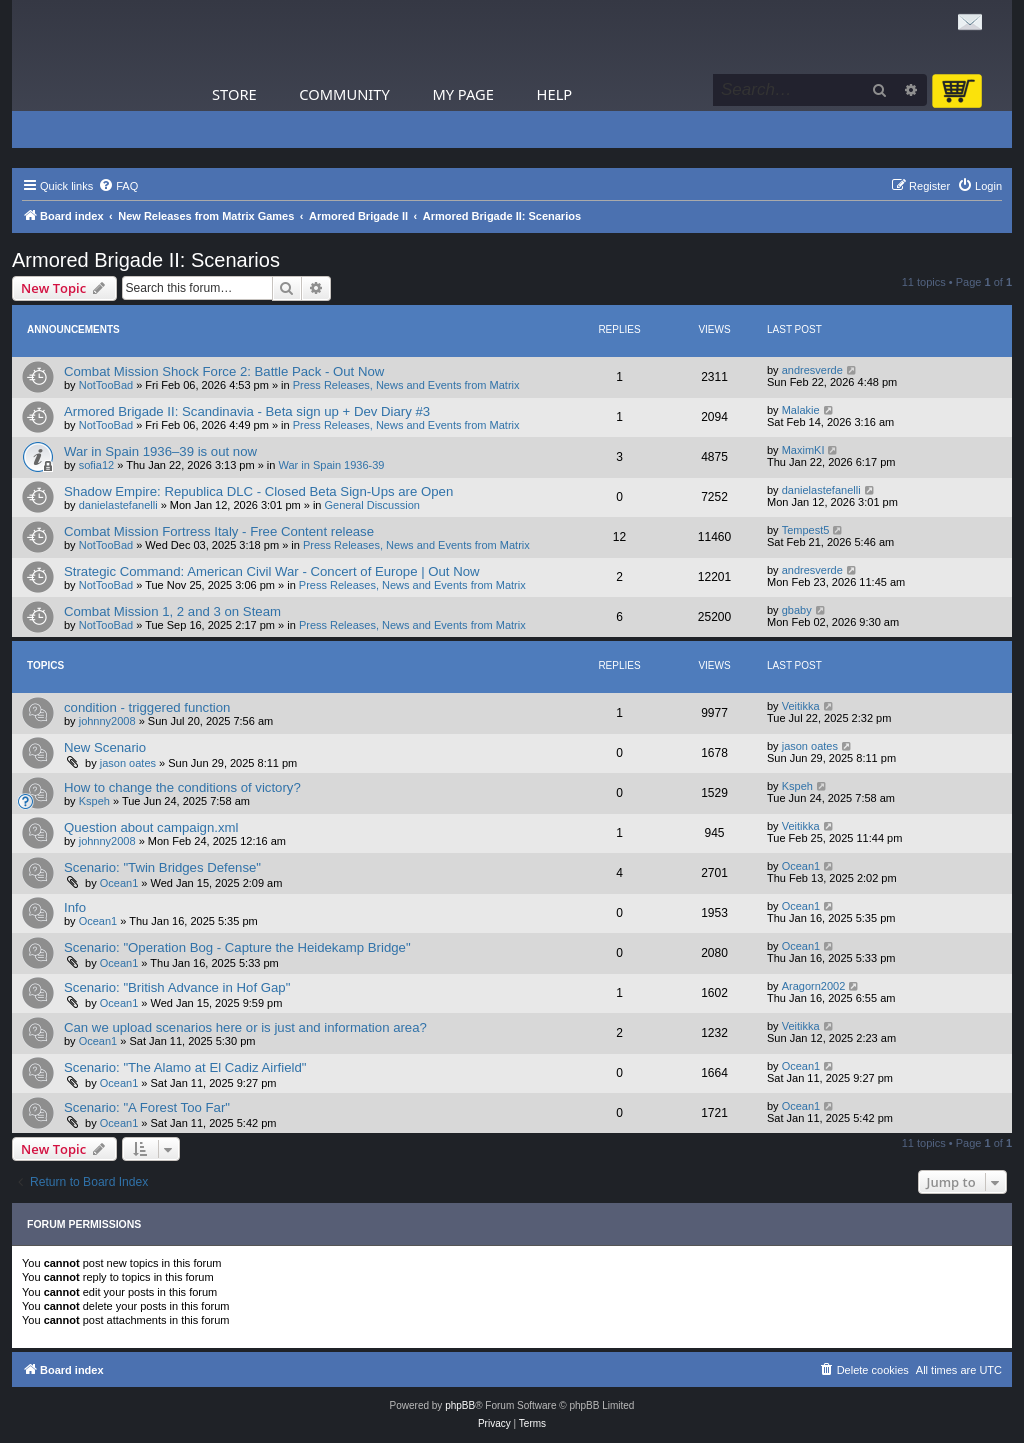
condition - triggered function (147, 707)
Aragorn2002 (814, 986)
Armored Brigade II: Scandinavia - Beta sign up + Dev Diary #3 (247, 411)
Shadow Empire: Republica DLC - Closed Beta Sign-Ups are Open (258, 491)
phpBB (460, 1405)
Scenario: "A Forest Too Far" (147, 1107)
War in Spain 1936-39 (332, 465)
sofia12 (96, 465)
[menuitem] (118, 186)
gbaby (797, 610)
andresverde (812, 370)
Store (234, 94)
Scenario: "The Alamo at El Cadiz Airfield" (185, 1067)
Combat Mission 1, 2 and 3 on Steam (172, 611)
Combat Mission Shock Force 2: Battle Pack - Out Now (224, 371)
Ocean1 (119, 883)
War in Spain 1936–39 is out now (160, 451)
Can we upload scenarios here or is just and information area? (245, 1027)
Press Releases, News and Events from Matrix (406, 385)
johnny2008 (107, 721)
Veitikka (801, 706)
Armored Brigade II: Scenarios (146, 260)
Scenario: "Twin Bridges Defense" (162, 867)
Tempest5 (806, 530)
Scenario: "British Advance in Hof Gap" (177, 987)
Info (75, 907)
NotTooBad (106, 385)
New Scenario (105, 747)
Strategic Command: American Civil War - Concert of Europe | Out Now (272, 571)
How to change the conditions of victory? (182, 787)
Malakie (801, 410)
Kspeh (94, 801)
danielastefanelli (118, 505)
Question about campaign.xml (151, 827)
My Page (463, 94)
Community (344, 94)
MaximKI (803, 450)
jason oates (128, 763)
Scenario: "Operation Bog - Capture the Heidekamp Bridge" (237, 947)
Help (555, 94)
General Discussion (372, 505)
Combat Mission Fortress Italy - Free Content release (219, 531)
